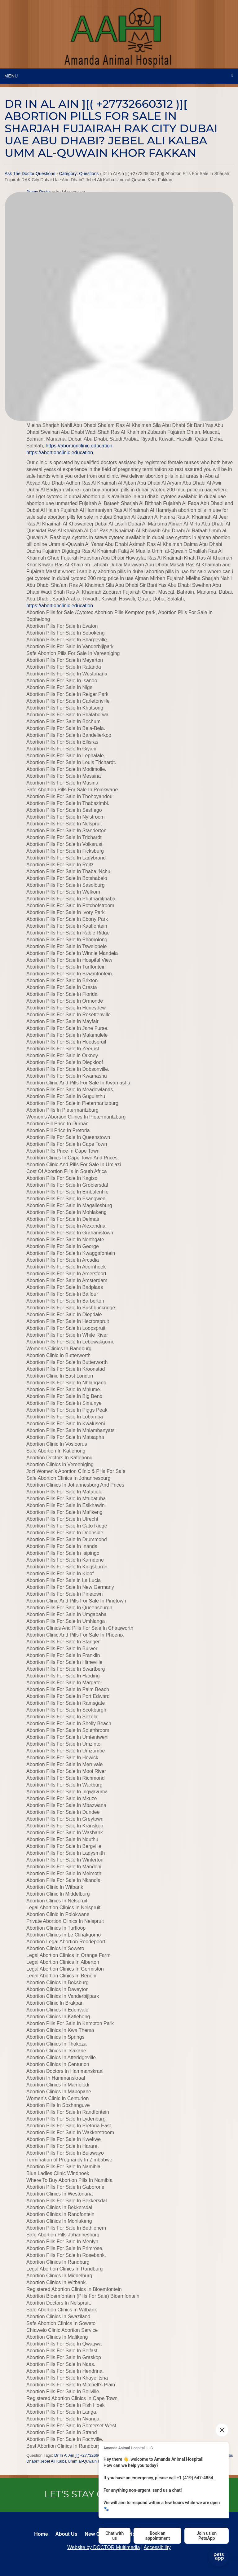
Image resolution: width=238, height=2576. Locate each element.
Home (41, 2534)
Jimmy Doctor (38, 191)
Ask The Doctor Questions (30, 173)
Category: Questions (79, 173)
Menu (11, 75)
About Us (66, 2534)
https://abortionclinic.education (79, 445)
